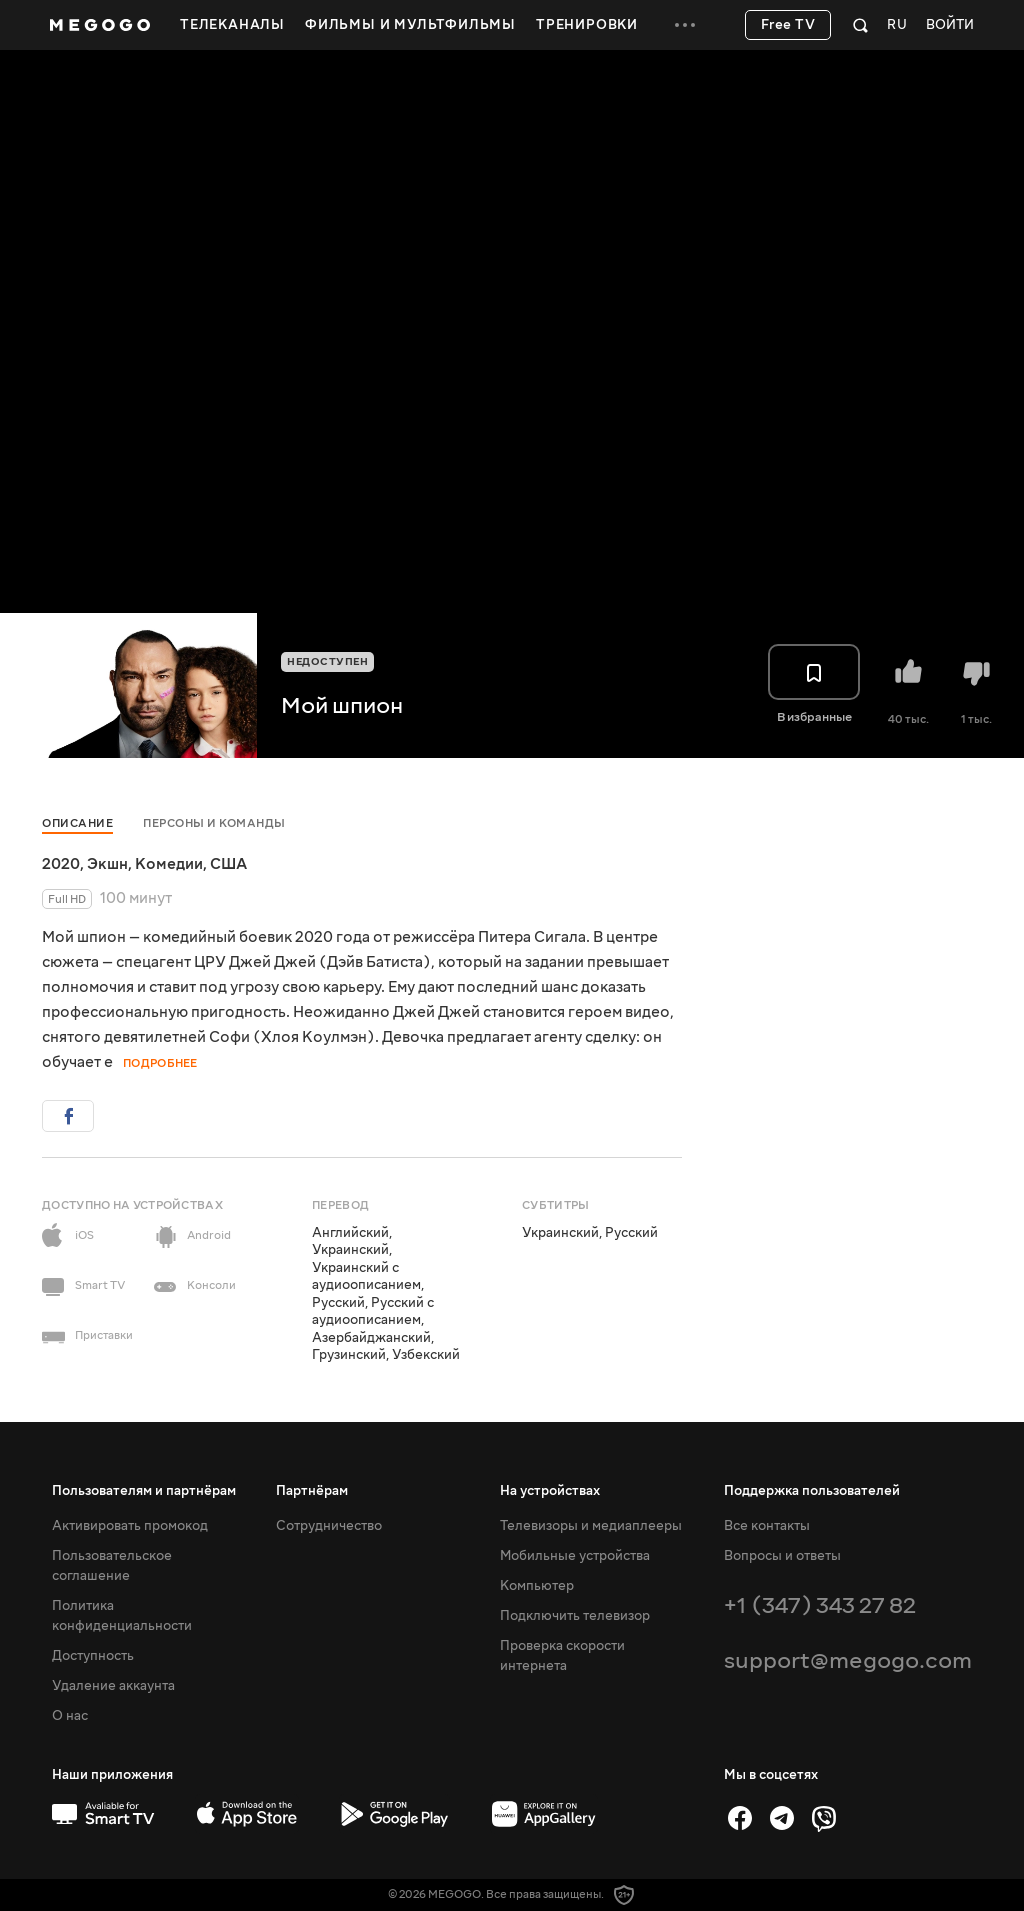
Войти (950, 25)
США (228, 864)
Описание (77, 823)
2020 (61, 864)
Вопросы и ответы (782, 1556)
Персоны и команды (214, 823)
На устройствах (550, 1491)
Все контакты (767, 1526)
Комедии (169, 864)
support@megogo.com (848, 1660)
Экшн (107, 864)
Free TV (788, 25)
